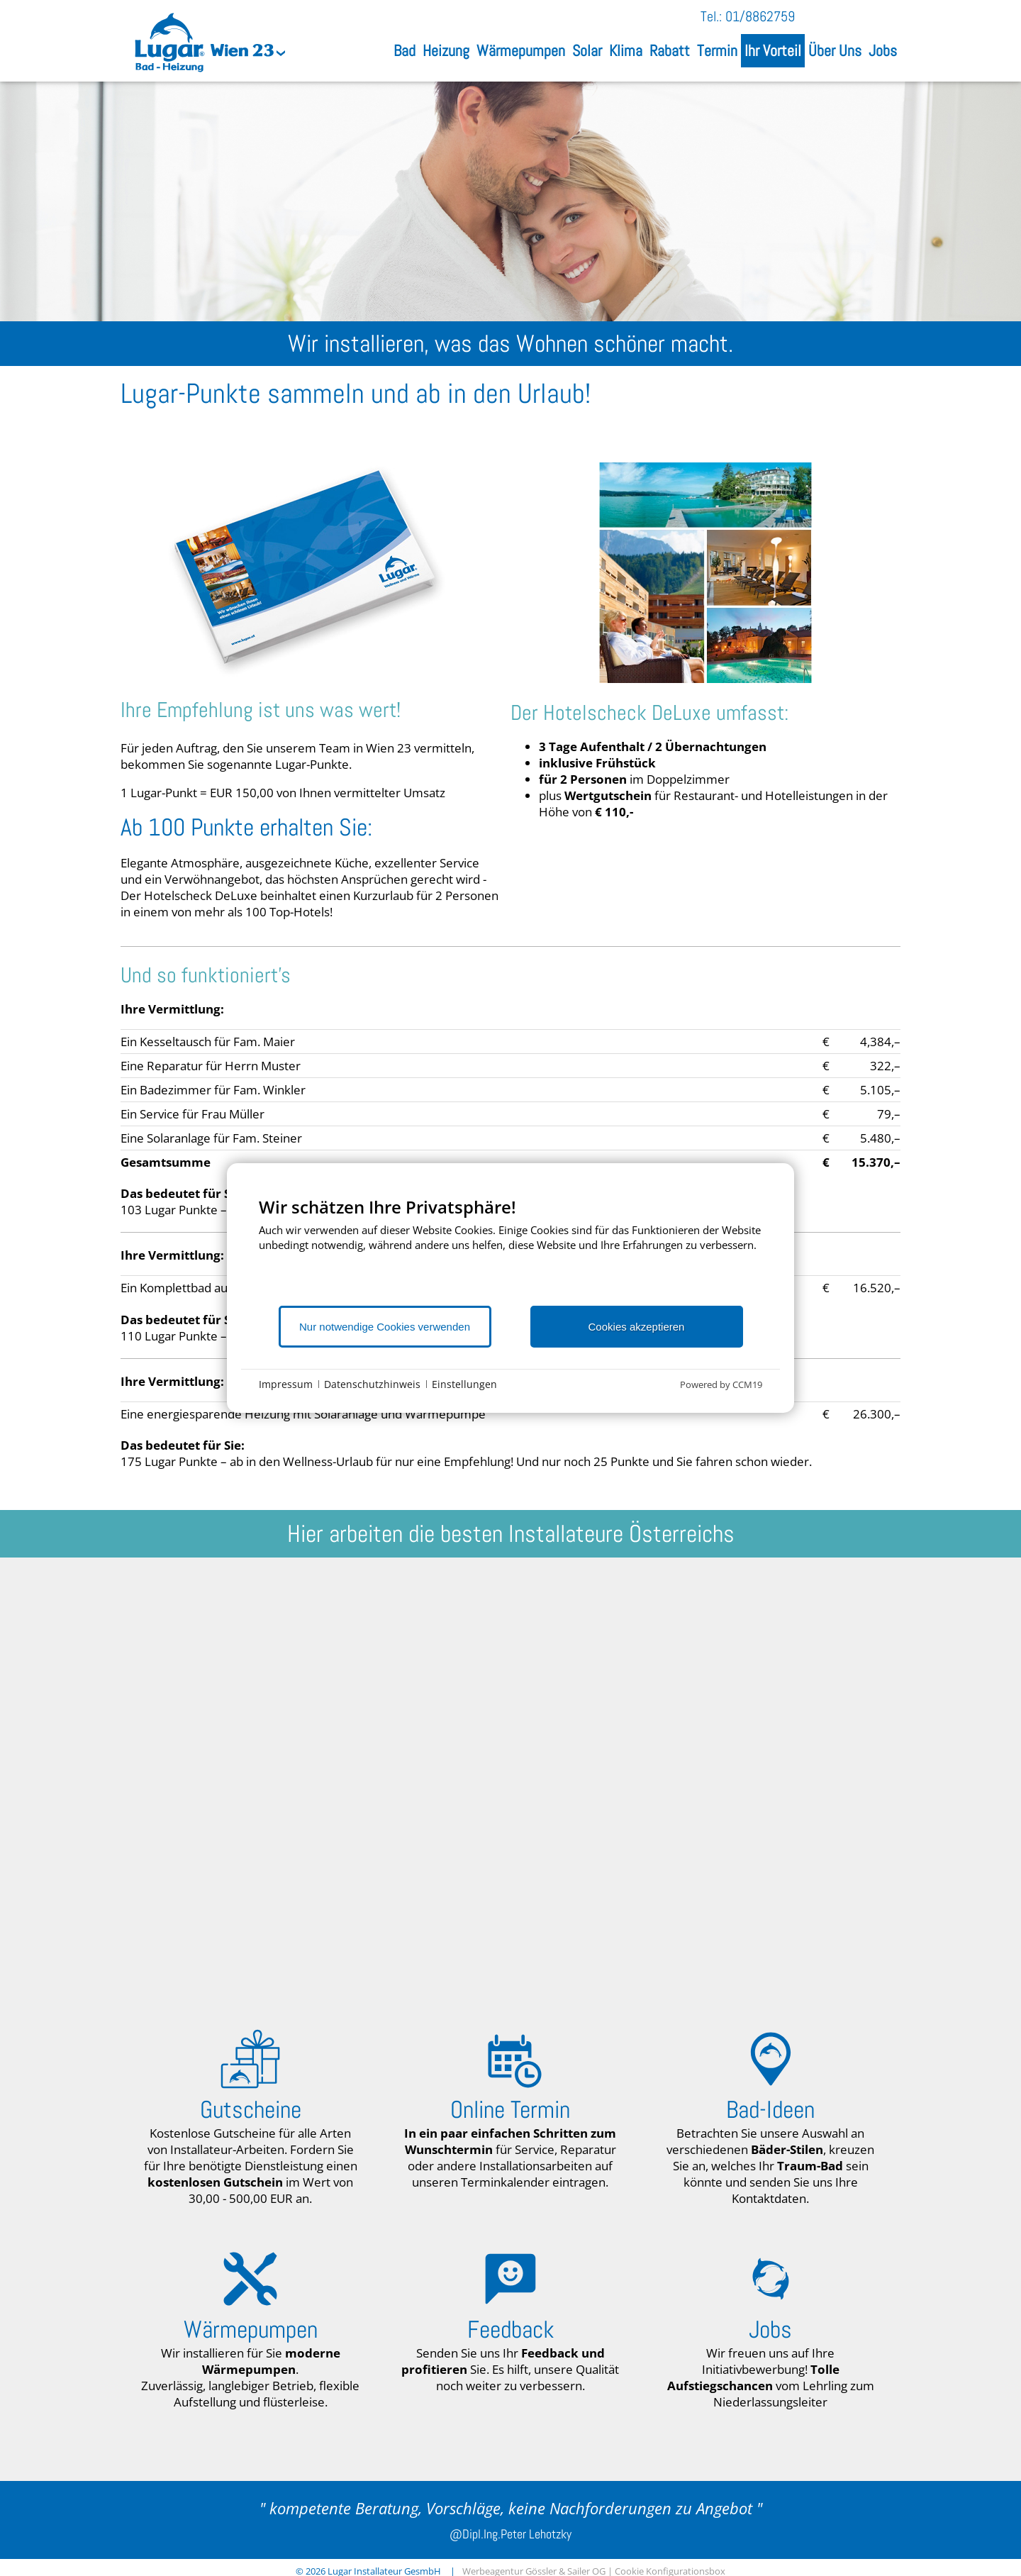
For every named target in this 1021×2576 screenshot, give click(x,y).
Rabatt (669, 50)
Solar (587, 50)
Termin (717, 50)
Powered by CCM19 (721, 1384)
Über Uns (834, 50)
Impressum (286, 1384)
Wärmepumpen (520, 50)
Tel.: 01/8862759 (748, 16)
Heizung (446, 50)
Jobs (883, 50)
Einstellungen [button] (464, 1384)
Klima (625, 50)
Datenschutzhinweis (372, 1384)
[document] (510, 1250)
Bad (404, 50)
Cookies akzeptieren (636, 1327)
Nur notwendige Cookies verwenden (384, 1327)
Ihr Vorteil (772, 50)
